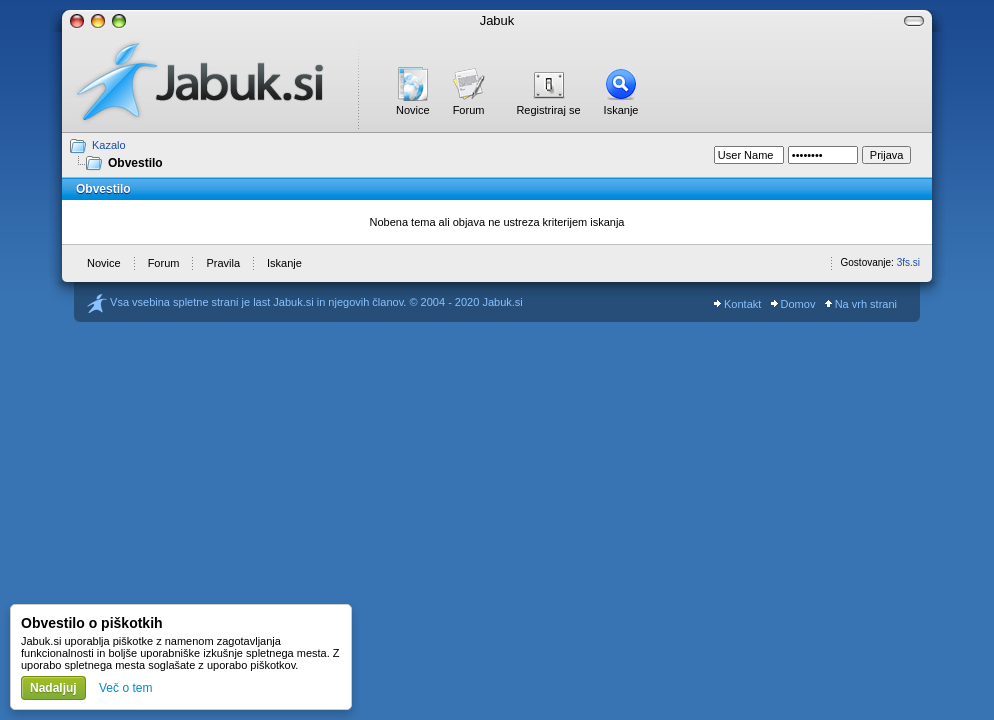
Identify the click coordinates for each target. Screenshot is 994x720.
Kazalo (109, 145)
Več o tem (125, 688)
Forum (469, 110)
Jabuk (497, 20)
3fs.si (908, 262)
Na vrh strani (861, 304)
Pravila (223, 263)
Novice (413, 110)
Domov (793, 304)
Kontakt (737, 304)
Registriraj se (548, 110)
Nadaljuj (53, 688)
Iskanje (621, 110)
